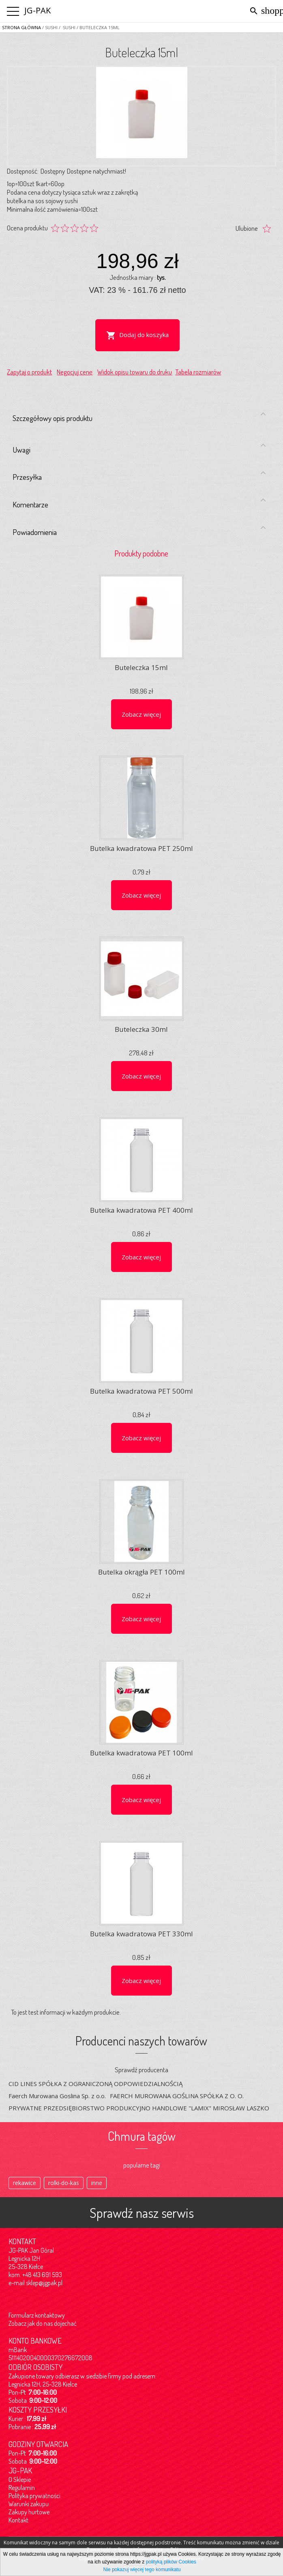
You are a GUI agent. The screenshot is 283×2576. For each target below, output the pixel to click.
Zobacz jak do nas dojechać (43, 2323)
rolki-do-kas (63, 2183)
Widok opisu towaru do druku (134, 371)
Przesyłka (139, 475)
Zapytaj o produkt (29, 371)
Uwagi (139, 448)
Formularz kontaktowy (37, 2315)
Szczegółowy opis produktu (139, 416)
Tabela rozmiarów (198, 371)
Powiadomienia (139, 530)
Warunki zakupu (29, 2504)
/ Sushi (66, 27)
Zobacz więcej (141, 714)
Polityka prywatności (34, 2496)
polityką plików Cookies (171, 2562)
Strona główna (21, 27)
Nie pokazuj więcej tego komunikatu (142, 2569)
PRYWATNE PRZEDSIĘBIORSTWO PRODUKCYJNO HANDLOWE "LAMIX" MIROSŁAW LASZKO (139, 2108)
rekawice (24, 2183)
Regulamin (22, 2488)
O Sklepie (20, 2479)
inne (96, 2183)
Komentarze (139, 502)
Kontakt (18, 2520)
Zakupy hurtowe (29, 2512)
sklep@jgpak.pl (44, 2283)
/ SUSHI (49, 27)
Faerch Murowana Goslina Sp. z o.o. (57, 2096)
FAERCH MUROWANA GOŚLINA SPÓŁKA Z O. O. (177, 2096)
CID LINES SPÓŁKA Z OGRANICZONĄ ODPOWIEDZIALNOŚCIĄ (95, 2084)
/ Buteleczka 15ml (97, 27)
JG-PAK (37, 10)
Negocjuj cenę (74, 371)
